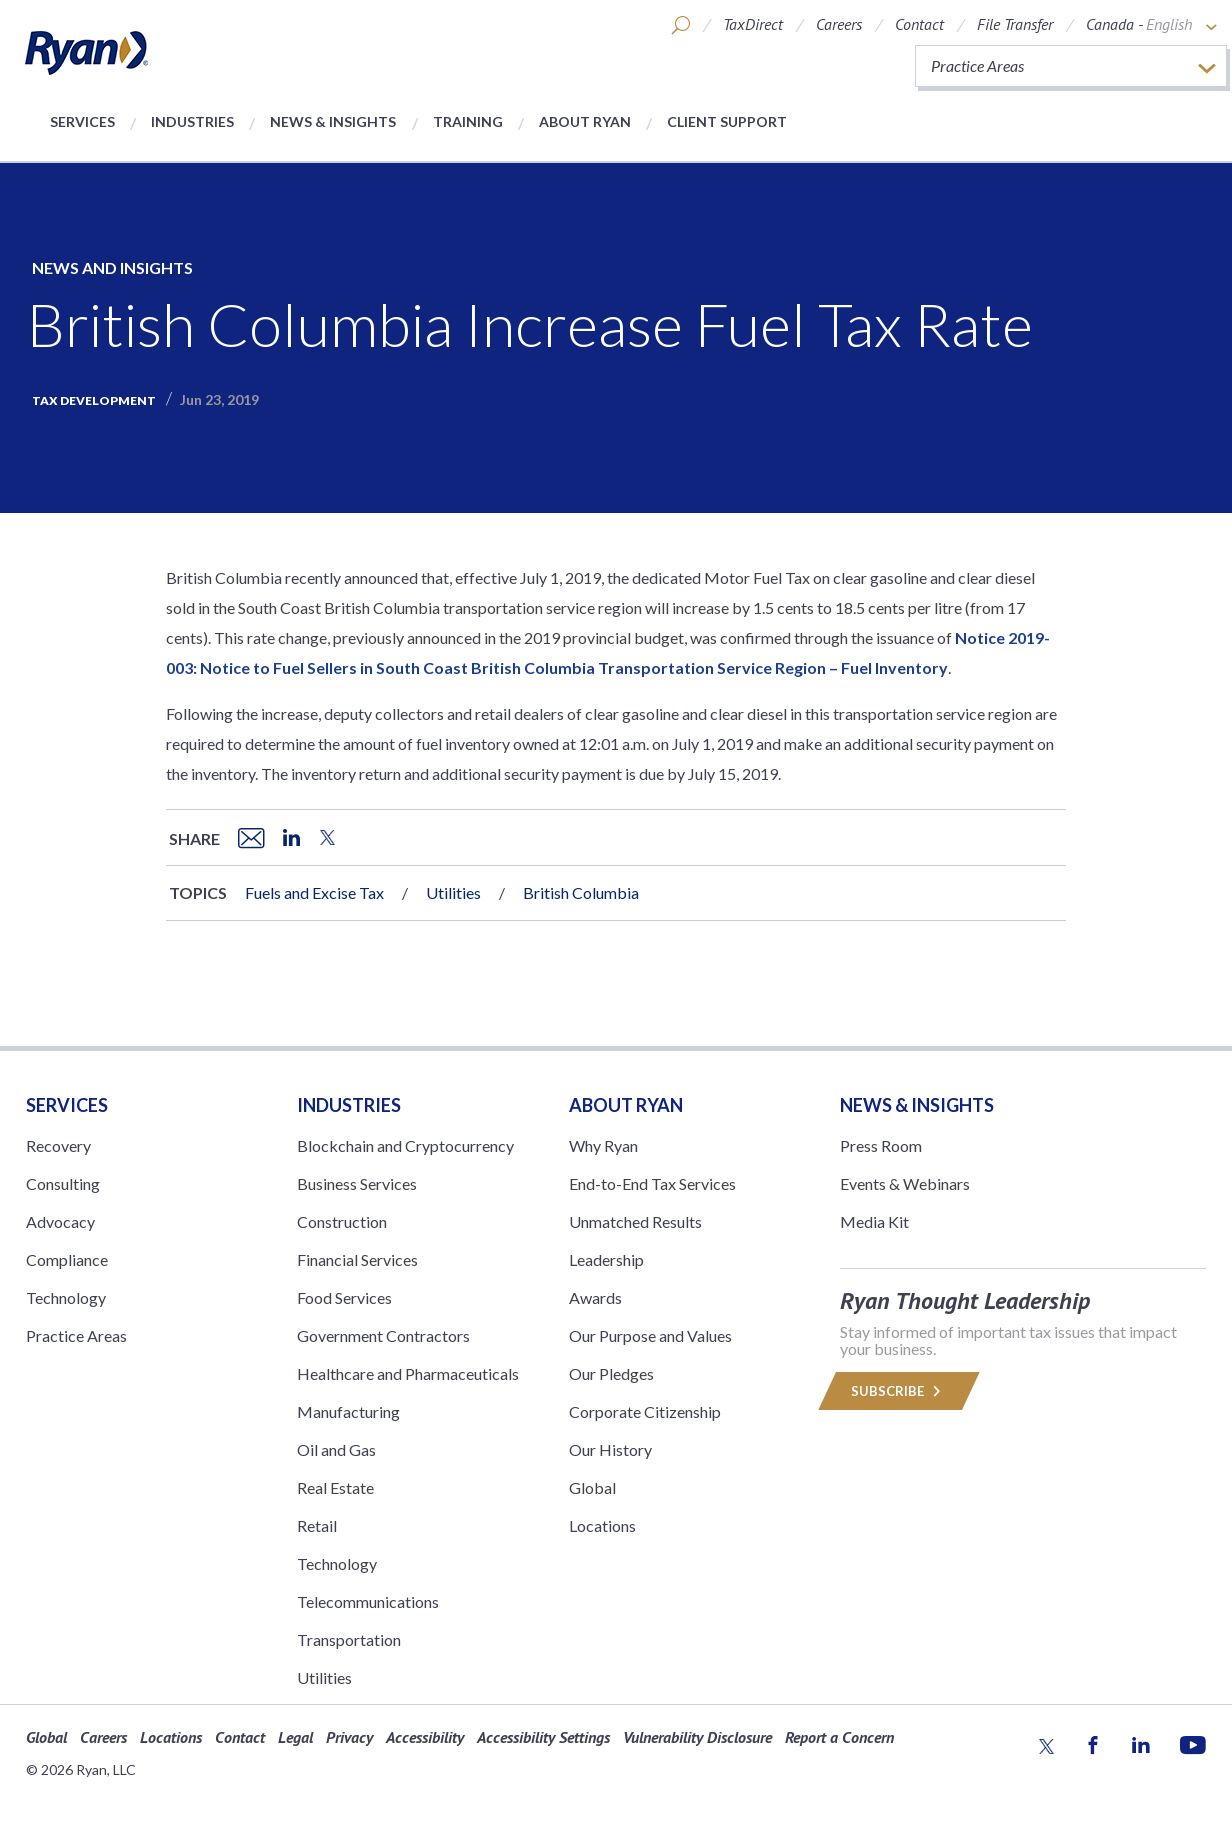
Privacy (349, 1737)
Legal (295, 1737)
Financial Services (357, 1259)
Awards (595, 1297)
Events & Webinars (905, 1183)
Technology (66, 1297)
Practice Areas (76, 1335)
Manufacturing (348, 1411)
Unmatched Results (635, 1221)
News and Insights (112, 267)
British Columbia (581, 892)
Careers (839, 24)
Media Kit (874, 1221)
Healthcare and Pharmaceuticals (408, 1373)
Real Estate (335, 1487)
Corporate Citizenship (645, 1411)
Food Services (344, 1297)
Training (468, 121)
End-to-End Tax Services (652, 1183)
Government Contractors (383, 1335)
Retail (317, 1525)
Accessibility (425, 1737)
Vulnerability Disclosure (697, 1737)
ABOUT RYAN (626, 1105)
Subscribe (899, 1391)
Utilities (453, 892)
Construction (342, 1221)
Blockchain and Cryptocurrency (405, 1145)
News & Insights (333, 121)
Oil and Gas (336, 1449)
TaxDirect (753, 24)
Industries (192, 121)
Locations (602, 1525)
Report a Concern (839, 1737)
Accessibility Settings (543, 1737)
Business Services (357, 1183)
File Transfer (1015, 24)
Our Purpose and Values (650, 1335)
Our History (610, 1449)
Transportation (349, 1639)
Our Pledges (611, 1373)
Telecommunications (368, 1601)
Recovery (58, 1145)
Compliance (67, 1259)
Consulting (63, 1183)
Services (82, 121)
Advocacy (60, 1221)
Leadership (606, 1259)
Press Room (881, 1145)
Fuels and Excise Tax (314, 892)
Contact (919, 24)
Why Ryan (603, 1145)
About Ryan (585, 121)
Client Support (727, 121)
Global (592, 1487)
